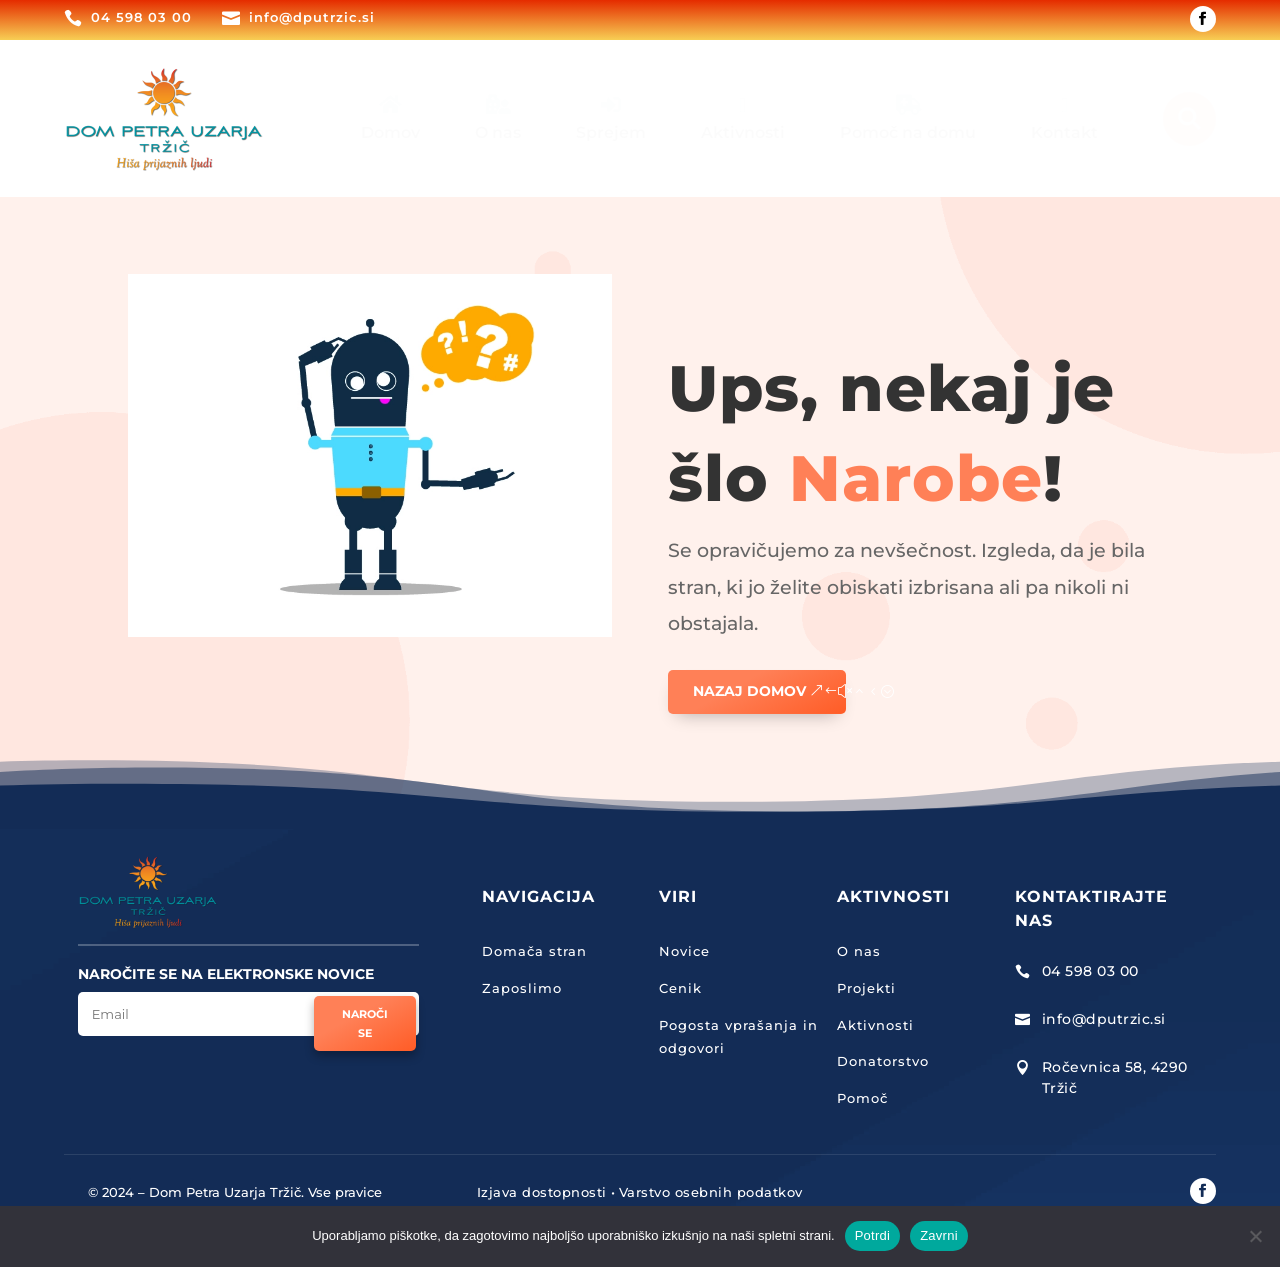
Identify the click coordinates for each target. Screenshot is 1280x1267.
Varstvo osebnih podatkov (711, 1192)
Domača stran (534, 951)
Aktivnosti (875, 1025)
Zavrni (939, 1235)
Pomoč (862, 1098)
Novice (684, 951)
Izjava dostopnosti (542, 1192)
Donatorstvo (883, 1061)
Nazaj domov (749, 691)
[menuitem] (390, 118)
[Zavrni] (1255, 1236)
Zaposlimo (522, 988)
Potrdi (872, 1235)
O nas (859, 951)
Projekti (866, 988)
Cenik (680, 988)
